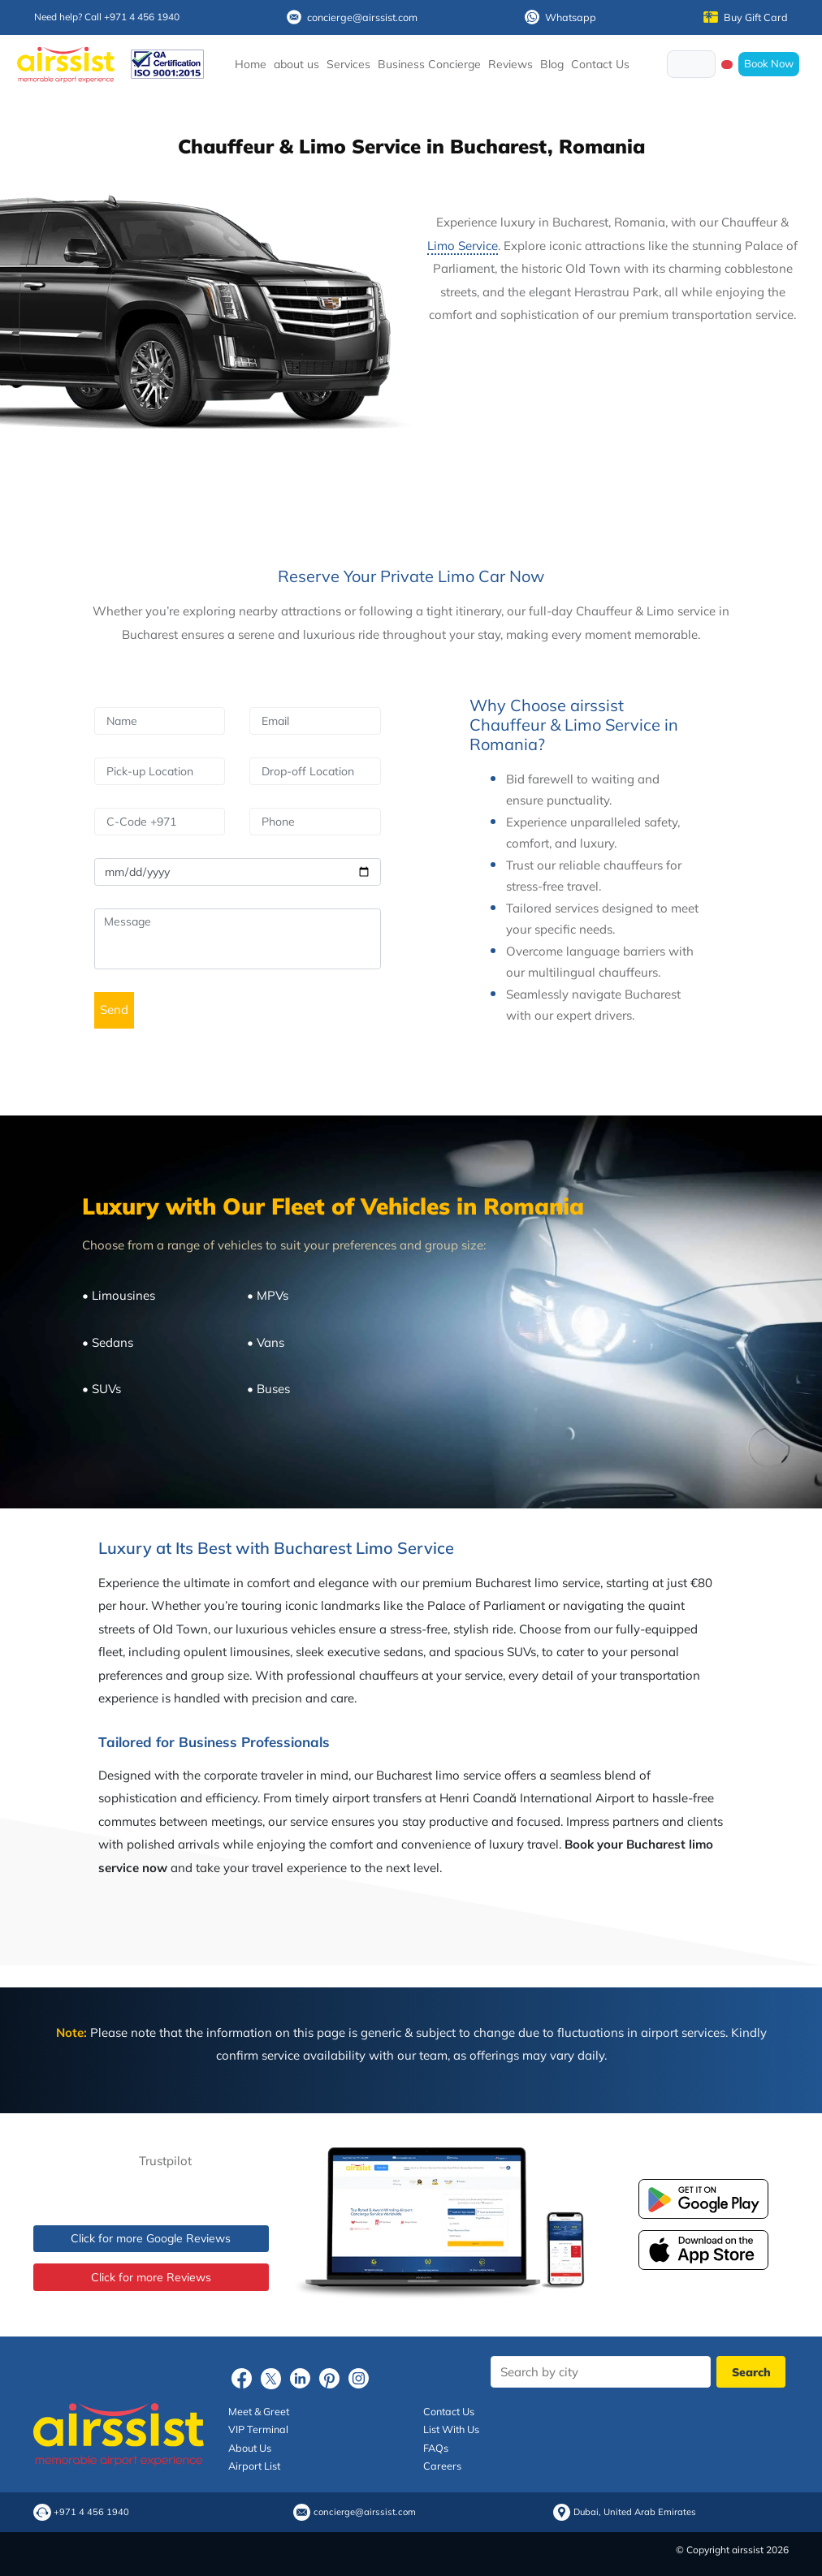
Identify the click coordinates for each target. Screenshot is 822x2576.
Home (250, 64)
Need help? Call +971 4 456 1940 (107, 17)
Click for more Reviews (151, 2277)
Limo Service (462, 245)
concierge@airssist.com (352, 17)
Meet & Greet (258, 2411)
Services (348, 64)
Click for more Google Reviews (151, 2238)
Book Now (769, 63)
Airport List (254, 2465)
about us (296, 64)
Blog (552, 64)
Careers (442, 2465)
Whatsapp (560, 17)
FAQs (435, 2447)
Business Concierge (429, 64)
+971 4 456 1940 (91, 2512)
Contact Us (600, 64)
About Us (249, 2447)
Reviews (510, 64)
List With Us (451, 2429)
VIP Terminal (258, 2429)
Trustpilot (165, 2160)
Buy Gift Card (745, 17)
